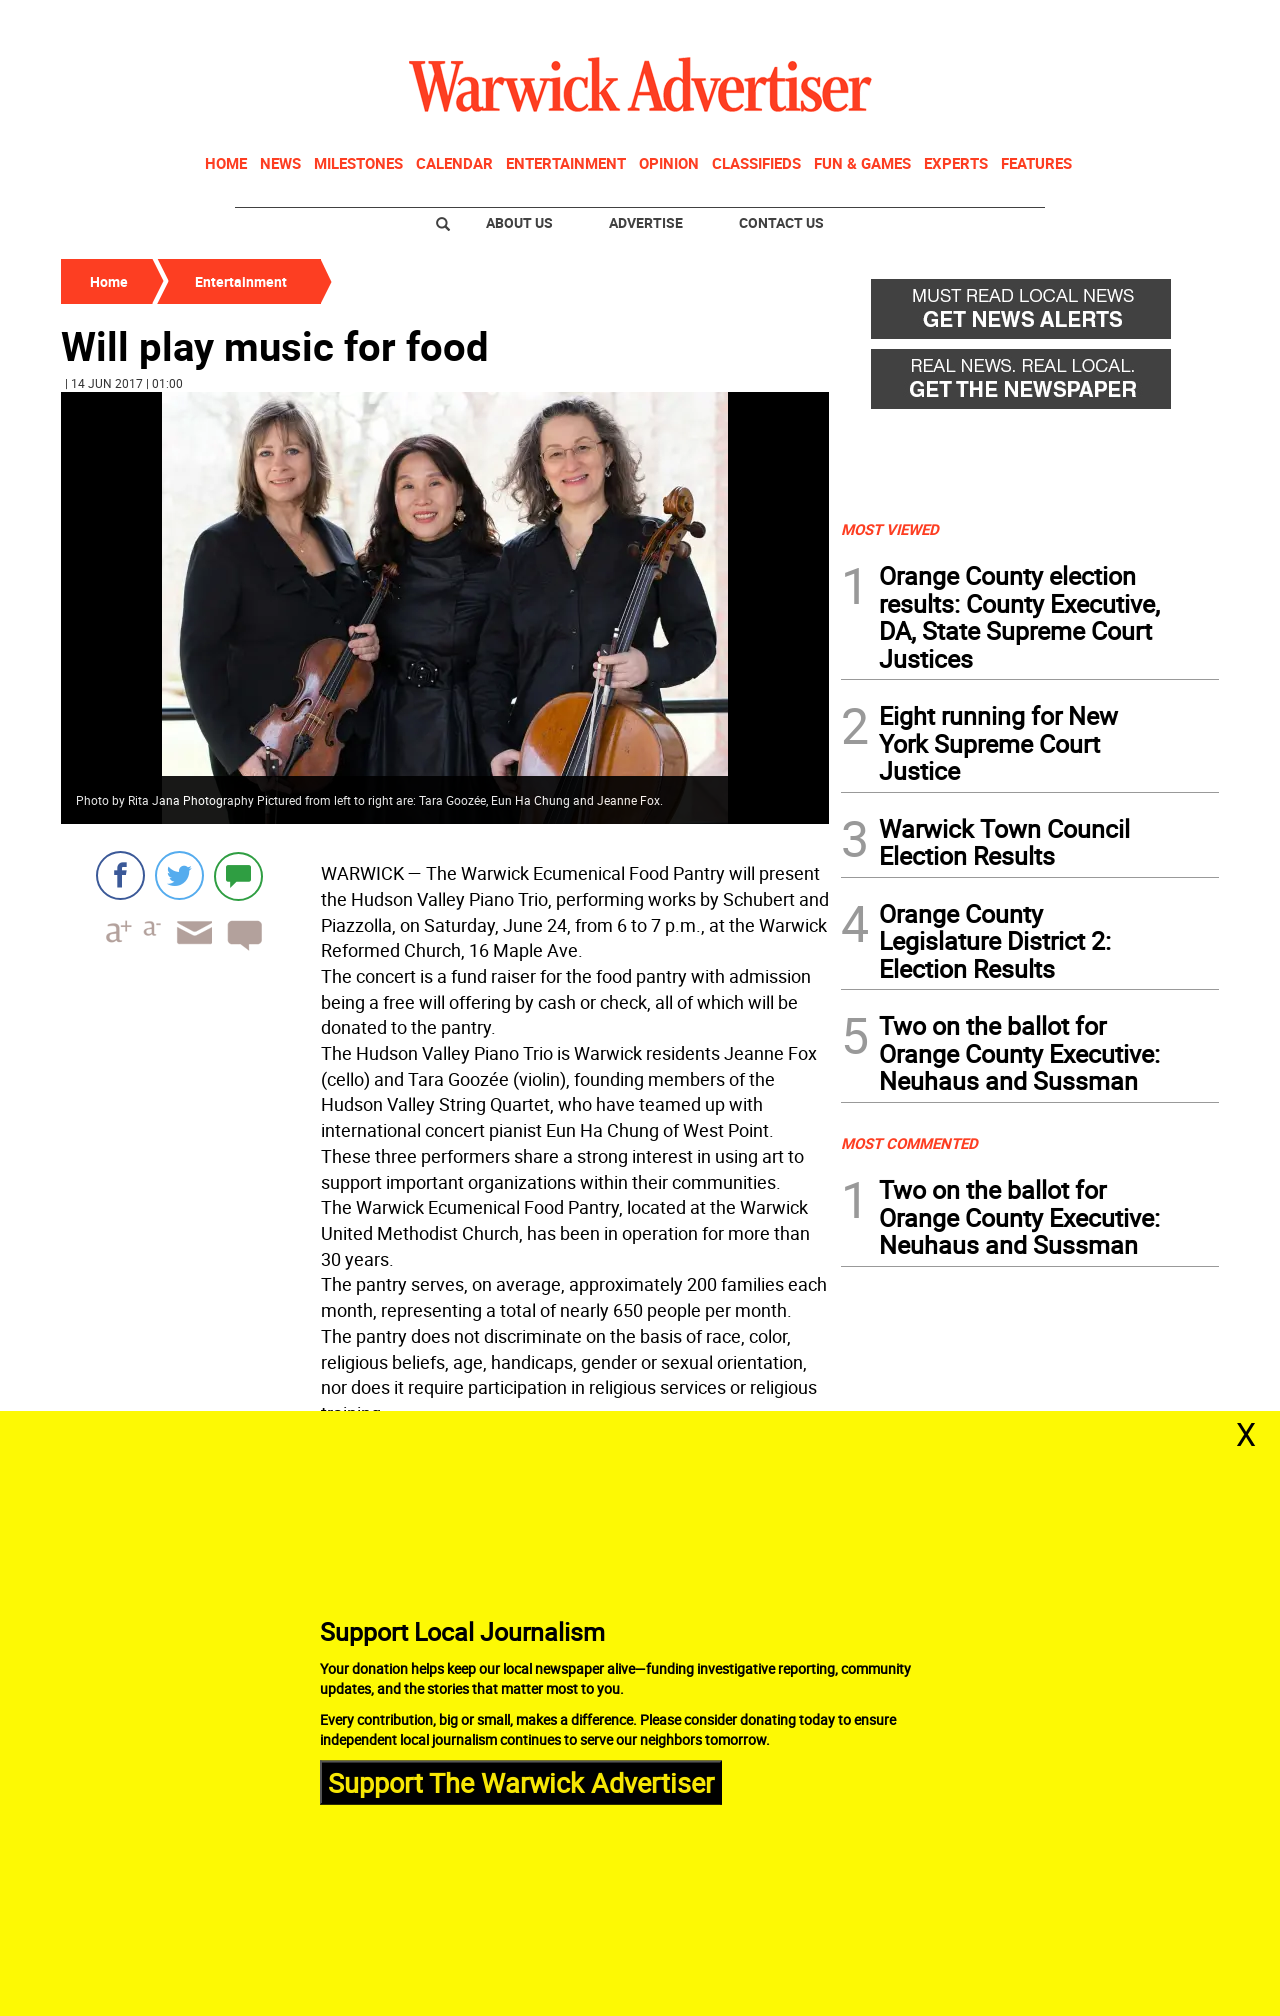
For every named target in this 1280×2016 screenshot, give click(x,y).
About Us (519, 222)
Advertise (646, 222)
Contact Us (781, 222)
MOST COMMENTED (909, 1143)
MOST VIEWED (890, 529)
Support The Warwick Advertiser (521, 1781)
